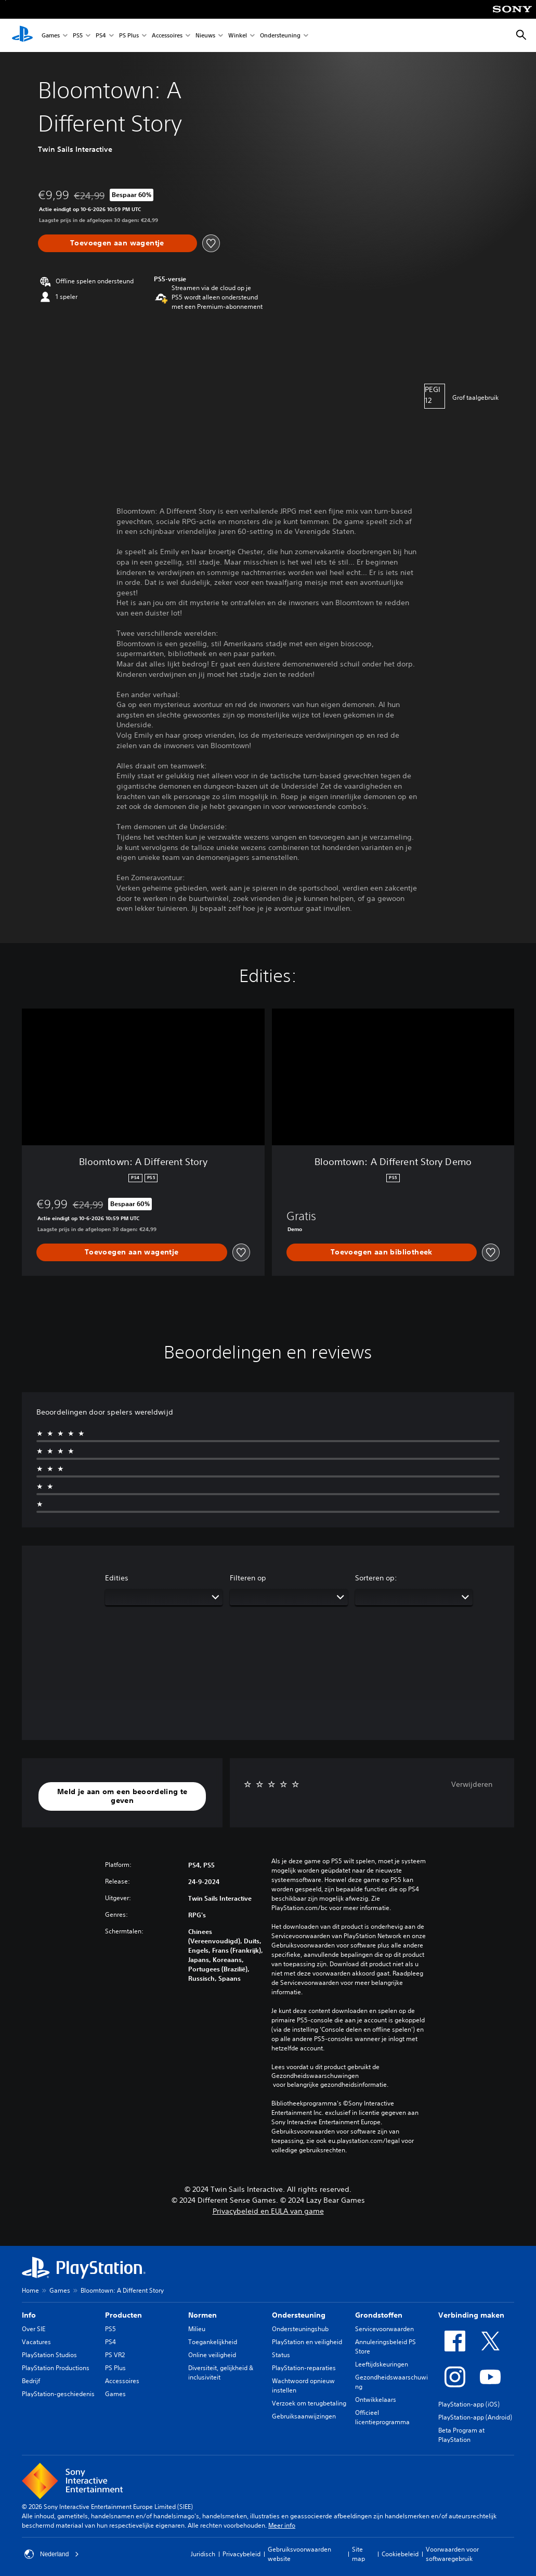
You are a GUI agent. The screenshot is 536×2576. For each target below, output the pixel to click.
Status (281, 2354)
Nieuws (205, 36)
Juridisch (203, 2553)
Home (30, 2290)
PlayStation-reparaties (304, 2367)
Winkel (237, 36)
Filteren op (248, 1578)
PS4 (101, 36)
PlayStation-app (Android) (475, 2417)
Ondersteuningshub (300, 2328)
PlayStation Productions (55, 2367)
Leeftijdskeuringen (381, 2364)
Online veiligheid (212, 2354)
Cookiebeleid (400, 2553)
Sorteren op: (376, 1578)
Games (51, 36)
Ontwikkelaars (375, 2399)
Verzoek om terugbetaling (309, 2403)
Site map (358, 2554)
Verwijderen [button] (471, 1784)
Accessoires (167, 36)
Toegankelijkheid (212, 2341)
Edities (116, 1578)
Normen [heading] (202, 2315)
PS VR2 (115, 2354)
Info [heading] (29, 2315)
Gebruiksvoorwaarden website (299, 2554)
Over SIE (33, 2328)
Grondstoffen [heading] (378, 2315)
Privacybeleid (241, 2553)
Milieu (196, 2328)
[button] (122, 1796)
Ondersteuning (280, 36)
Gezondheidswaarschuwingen (315, 2076)
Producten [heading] (123, 2315)
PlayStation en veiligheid (307, 2341)
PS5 (78, 36)
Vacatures (36, 2341)
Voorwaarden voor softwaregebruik (452, 2554)
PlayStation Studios (49, 2354)
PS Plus (129, 36)
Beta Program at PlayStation (461, 2435)
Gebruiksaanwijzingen (304, 2416)
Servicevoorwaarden (384, 2328)
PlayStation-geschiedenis (58, 2393)
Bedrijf (31, 2380)
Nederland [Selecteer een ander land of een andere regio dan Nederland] (52, 2554)
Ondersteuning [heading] (298, 2315)
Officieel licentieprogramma (382, 2417)
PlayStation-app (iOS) (469, 2404)
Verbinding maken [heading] (471, 2315)
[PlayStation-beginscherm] (22, 35)
